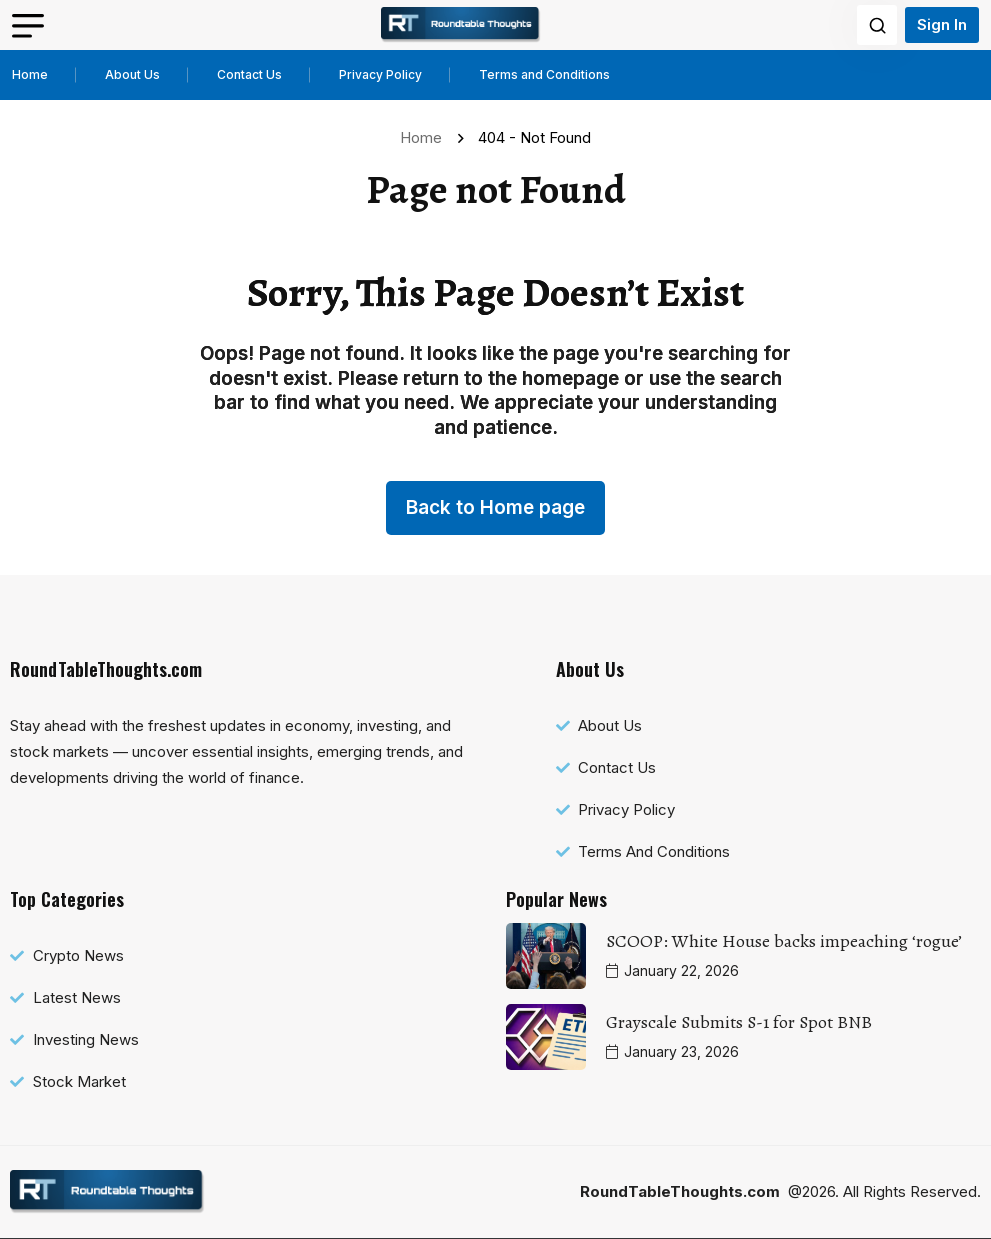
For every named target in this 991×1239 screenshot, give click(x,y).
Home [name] (425, 137)
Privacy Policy (380, 74)
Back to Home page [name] (495, 507)
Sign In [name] (942, 24)
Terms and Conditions (544, 74)
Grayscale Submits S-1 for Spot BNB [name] (739, 1022)
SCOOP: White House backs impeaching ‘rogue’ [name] (784, 941)
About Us (132, 74)
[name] (461, 25)
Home (30, 74)
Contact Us (249, 74)
